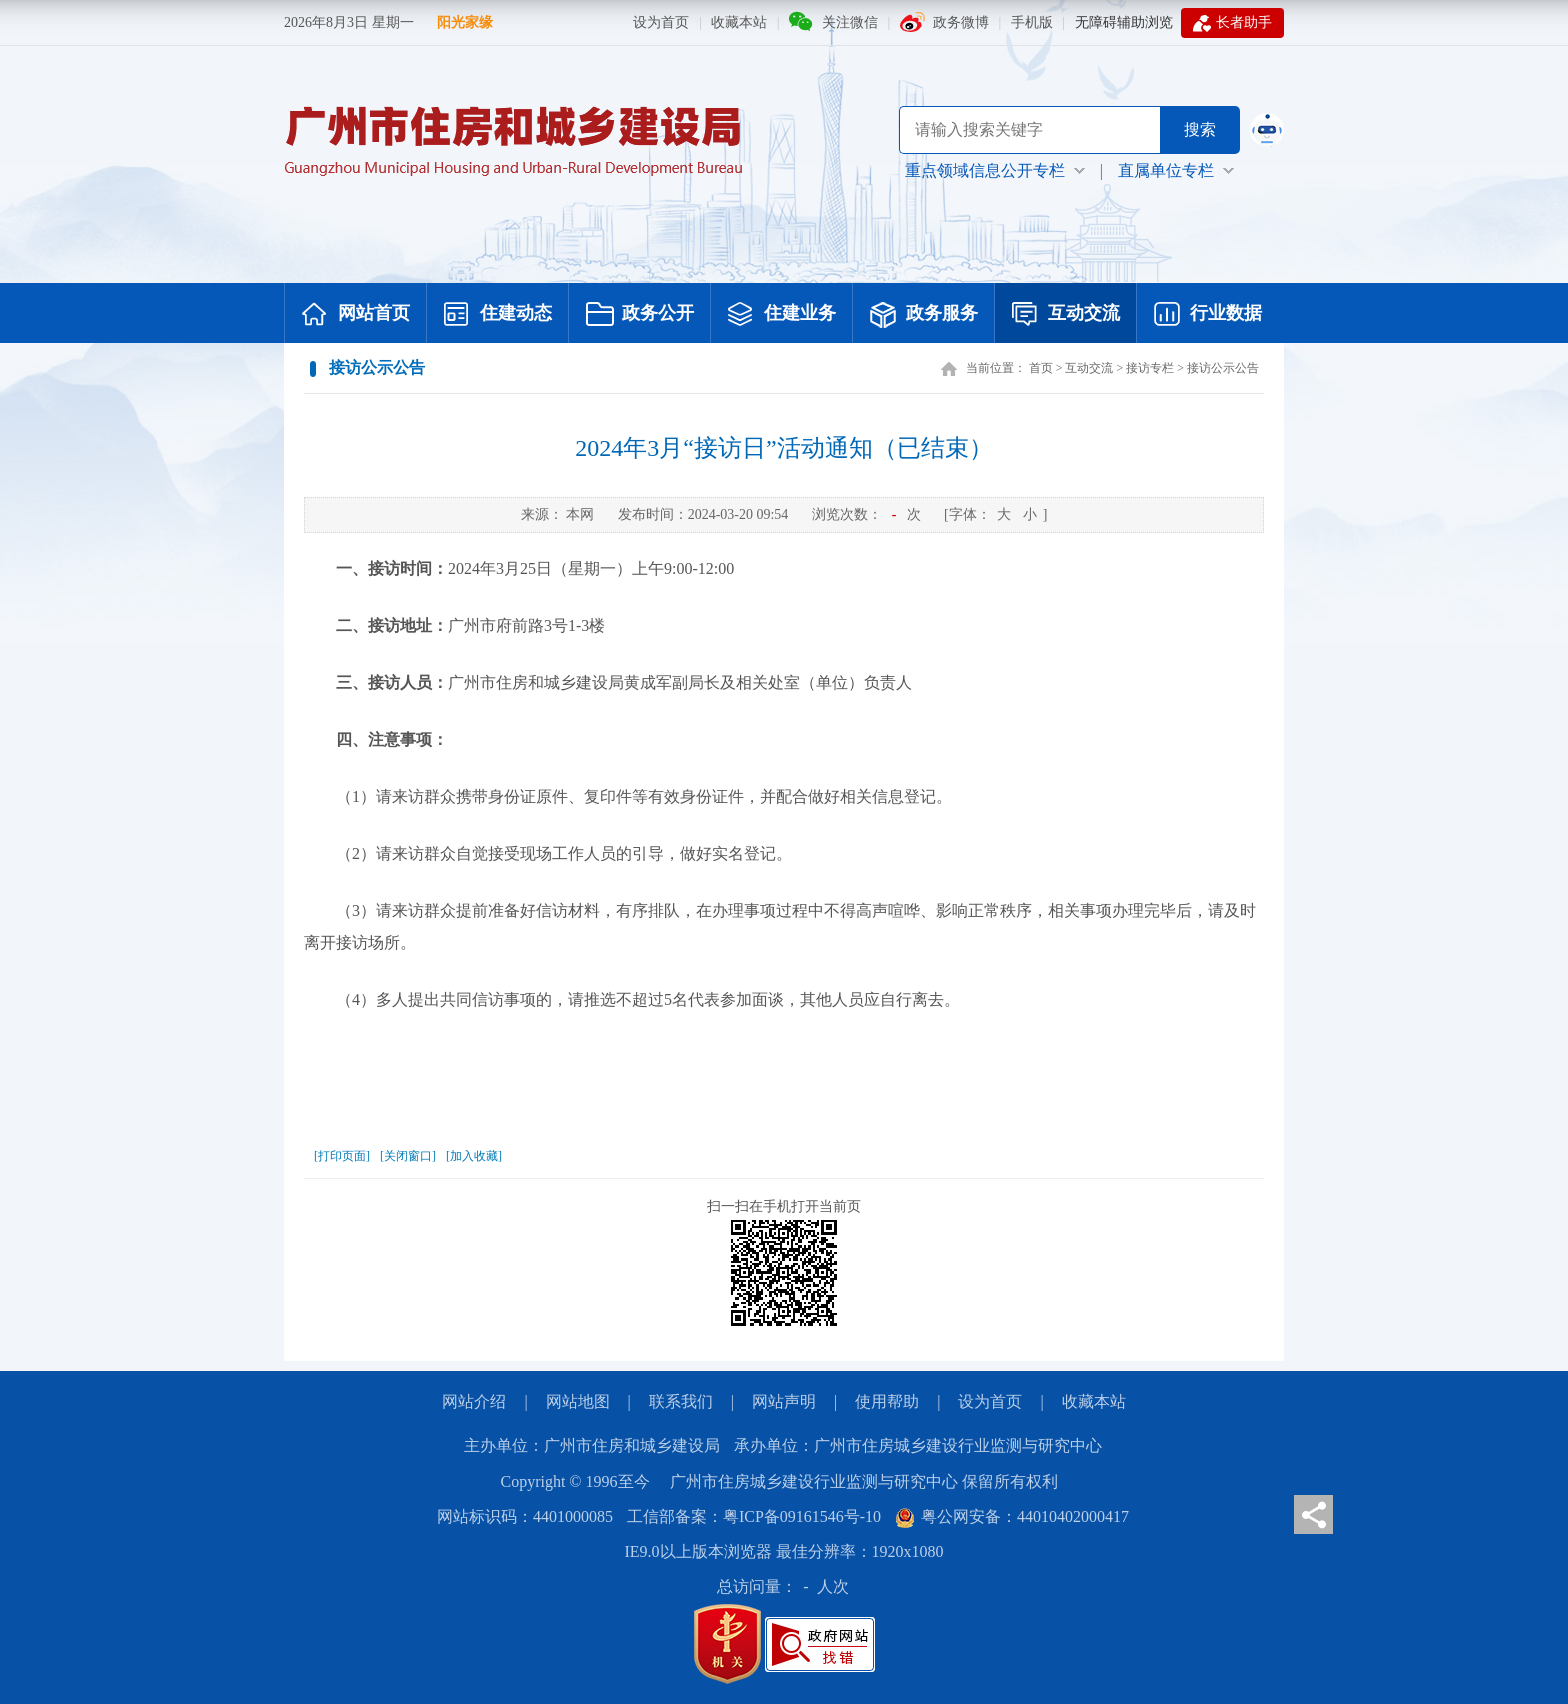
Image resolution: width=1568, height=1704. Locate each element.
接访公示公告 (1223, 368)
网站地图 (578, 1401)
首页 (1041, 368)
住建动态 (498, 315)
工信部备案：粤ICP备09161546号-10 (754, 1516)
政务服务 (924, 315)
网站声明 (784, 1401)
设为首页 (661, 22)
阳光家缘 (465, 22)
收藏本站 (739, 22)
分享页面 (1313, 1514)
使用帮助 (887, 1401)
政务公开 (640, 315)
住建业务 (782, 315)
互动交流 (1066, 315)
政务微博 (961, 22)
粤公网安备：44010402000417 (1012, 1516)
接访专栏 (1150, 368)
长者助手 (1232, 23)
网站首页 (356, 315)
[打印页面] (342, 1156)
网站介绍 (474, 1401)
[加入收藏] (474, 1156)
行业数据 (1208, 315)
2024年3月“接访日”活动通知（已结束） (783, 448)
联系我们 (681, 1401)
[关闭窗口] (408, 1156)
